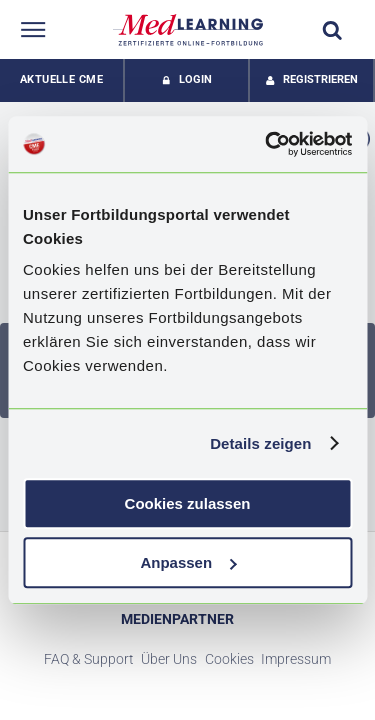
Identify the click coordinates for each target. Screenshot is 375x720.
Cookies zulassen (188, 503)
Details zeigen (260, 443)
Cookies (229, 659)
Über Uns (169, 659)
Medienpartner (177, 619)
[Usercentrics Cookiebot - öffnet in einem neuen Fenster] (267, 144)
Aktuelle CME (61, 79)
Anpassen (188, 562)
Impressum (296, 659)
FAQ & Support (89, 659)
